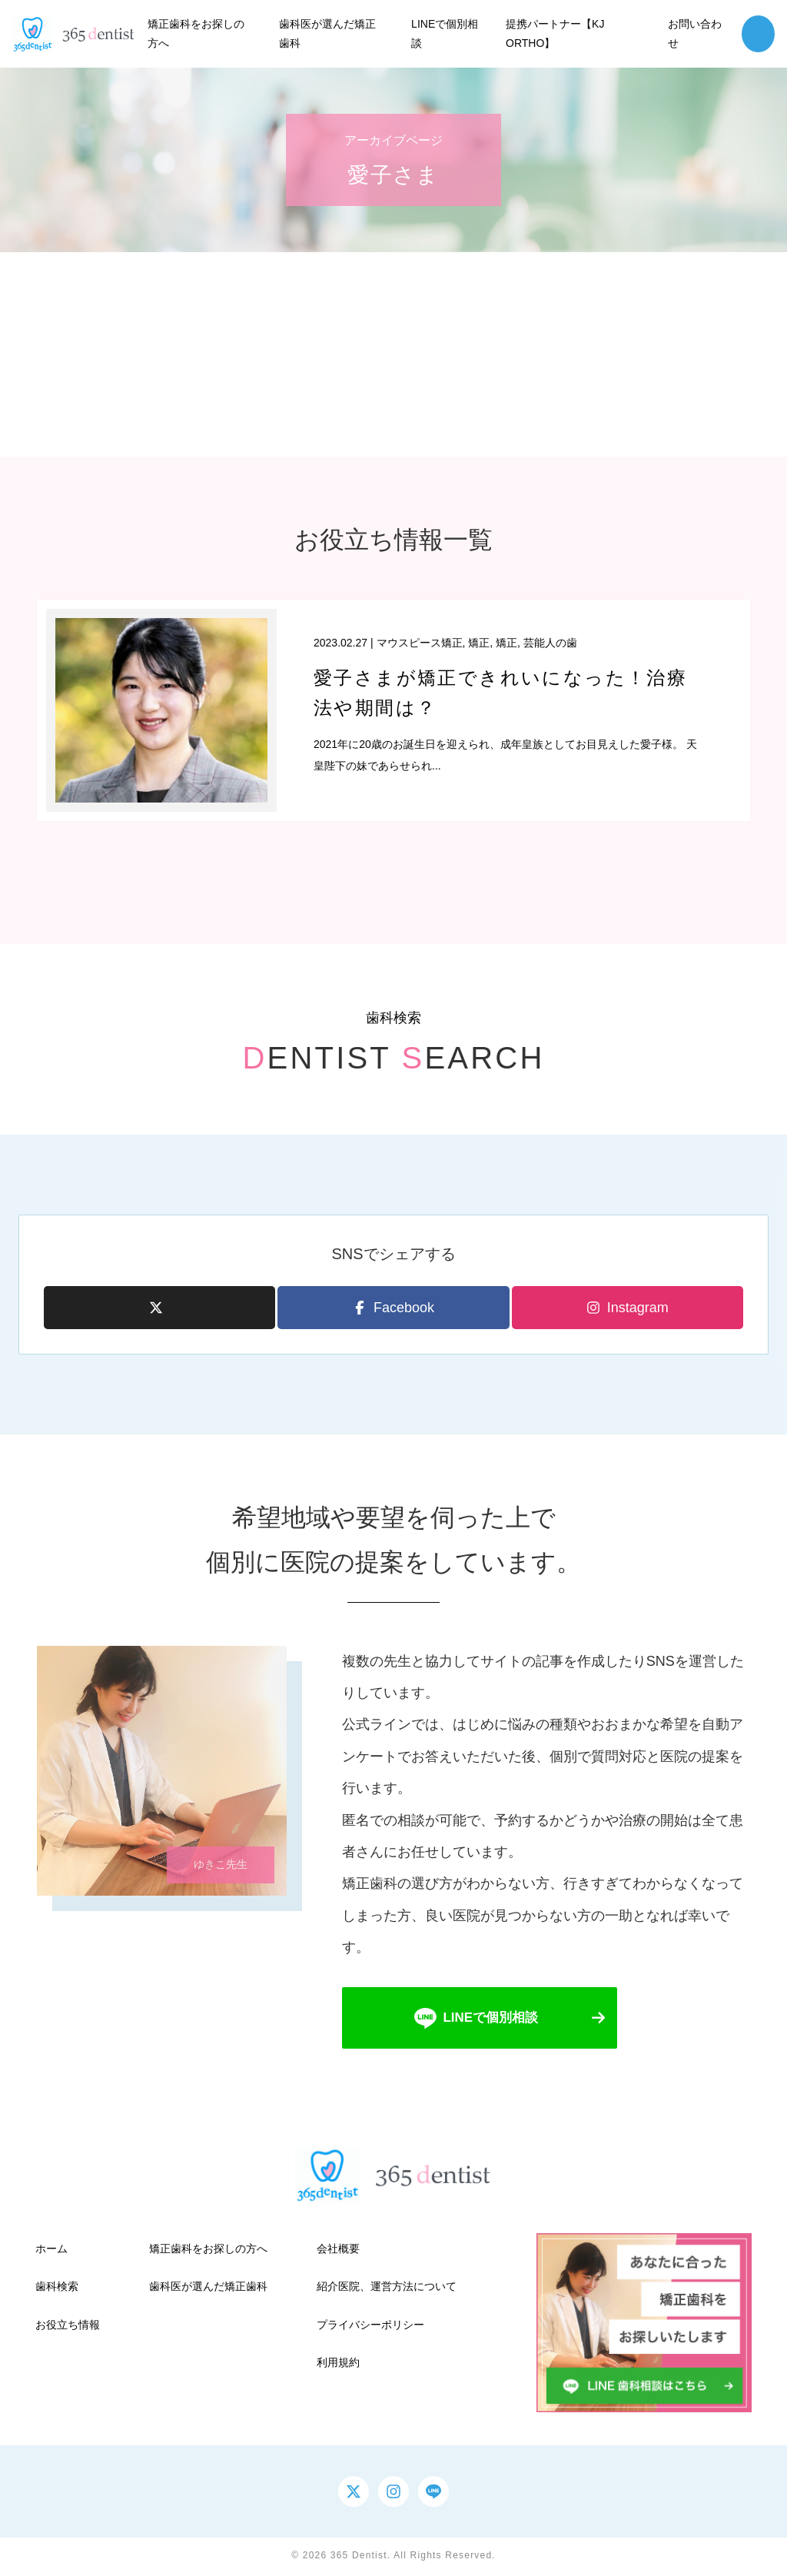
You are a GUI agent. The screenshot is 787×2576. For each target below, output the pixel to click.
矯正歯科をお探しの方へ (208, 2251)
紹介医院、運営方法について (387, 2288)
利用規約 (338, 2364)
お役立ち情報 (67, 2326)
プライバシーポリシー (370, 2326)
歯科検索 (56, 2288)
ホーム (51, 2251)
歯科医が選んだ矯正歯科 (208, 2288)
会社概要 (338, 2251)
